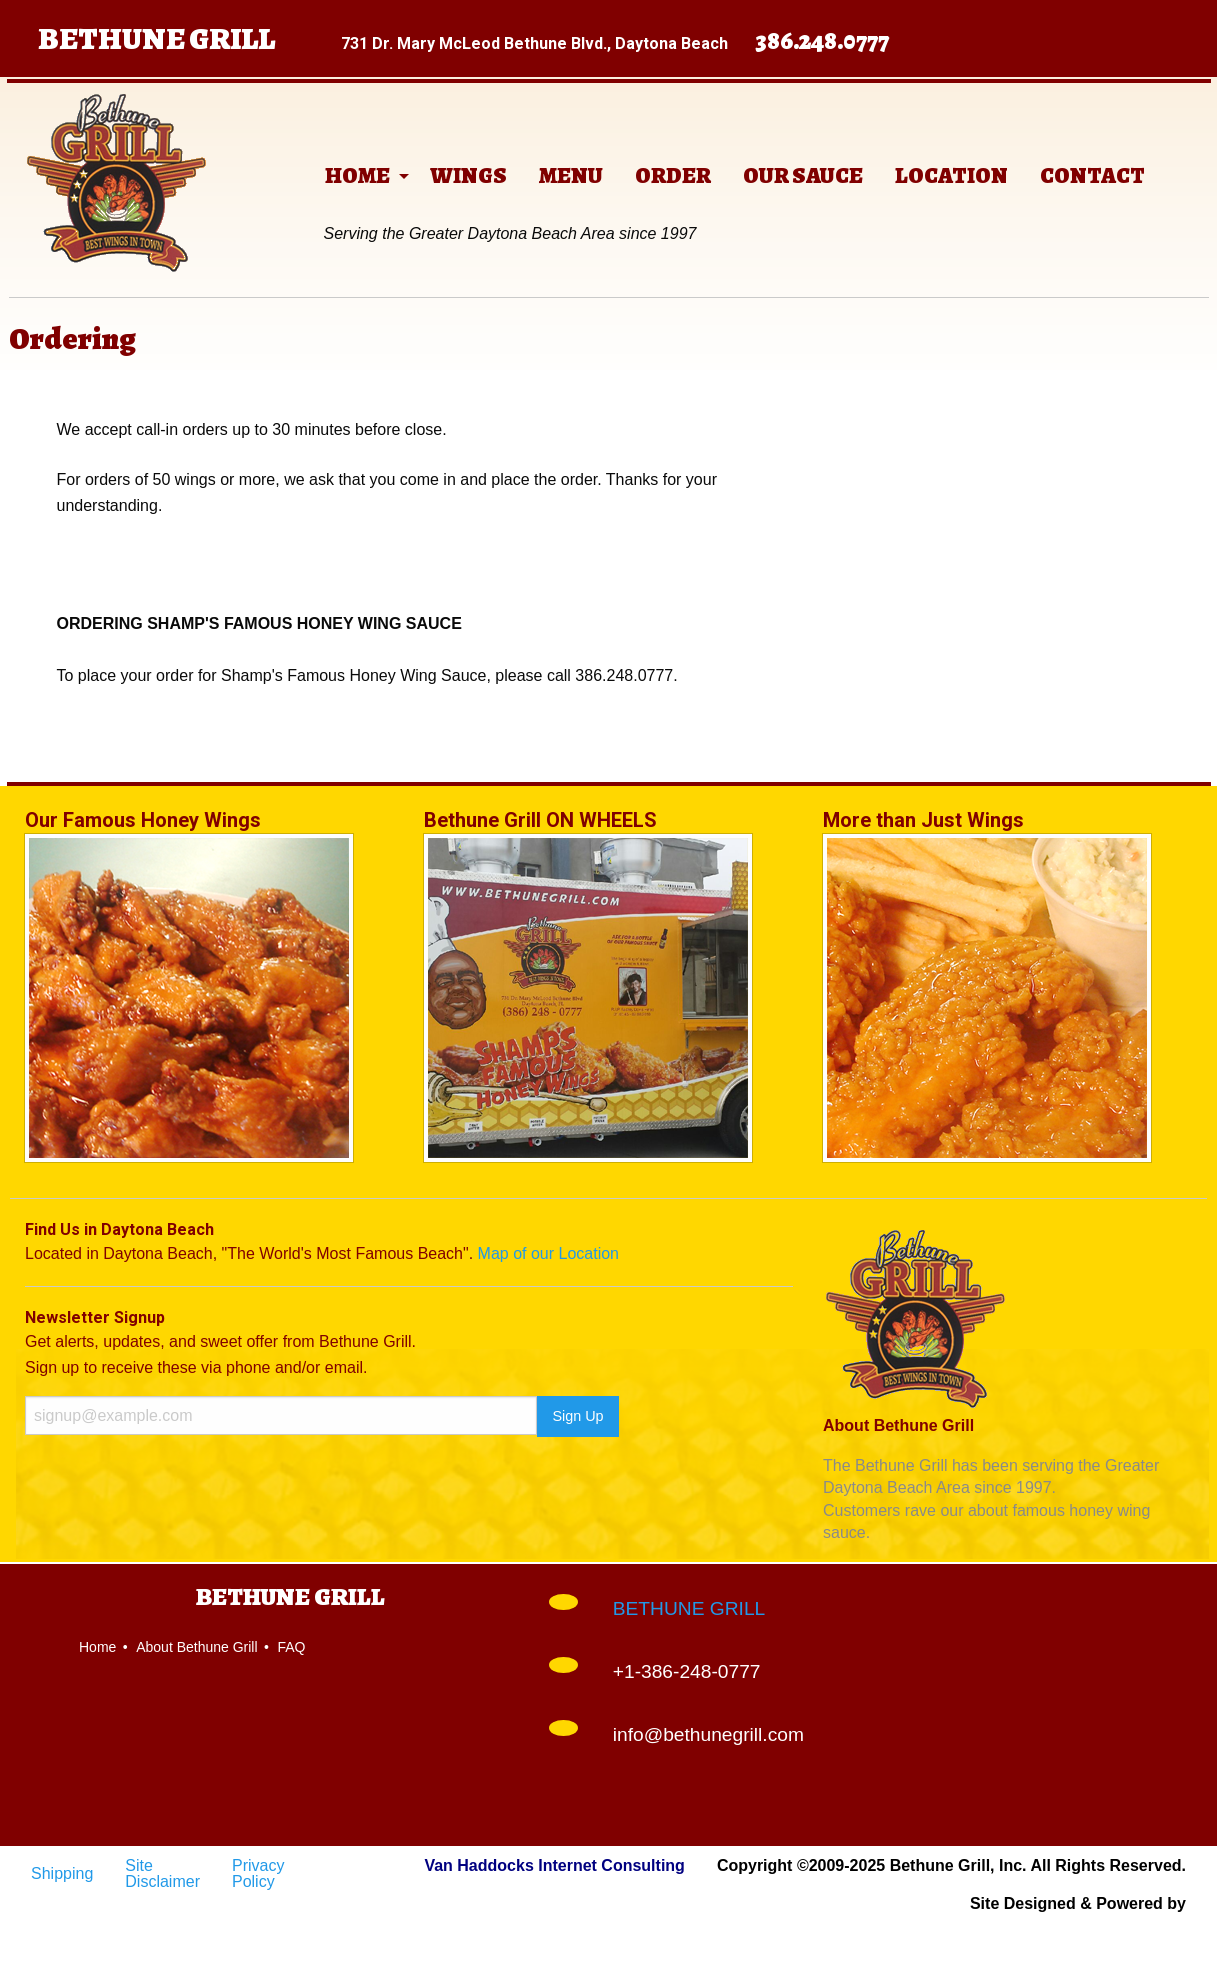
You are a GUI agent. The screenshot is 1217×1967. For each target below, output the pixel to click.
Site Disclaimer (162, 1873)
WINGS (468, 175)
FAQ (291, 1647)
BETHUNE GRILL (689, 1608)
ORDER (673, 175)
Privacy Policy (258, 1873)
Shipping (62, 1873)
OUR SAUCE (803, 175)
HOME (357, 175)
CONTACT (1092, 175)
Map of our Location (548, 1253)
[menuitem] (361, 175)
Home (97, 1647)
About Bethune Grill (196, 1647)
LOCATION (951, 175)
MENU (571, 175)
